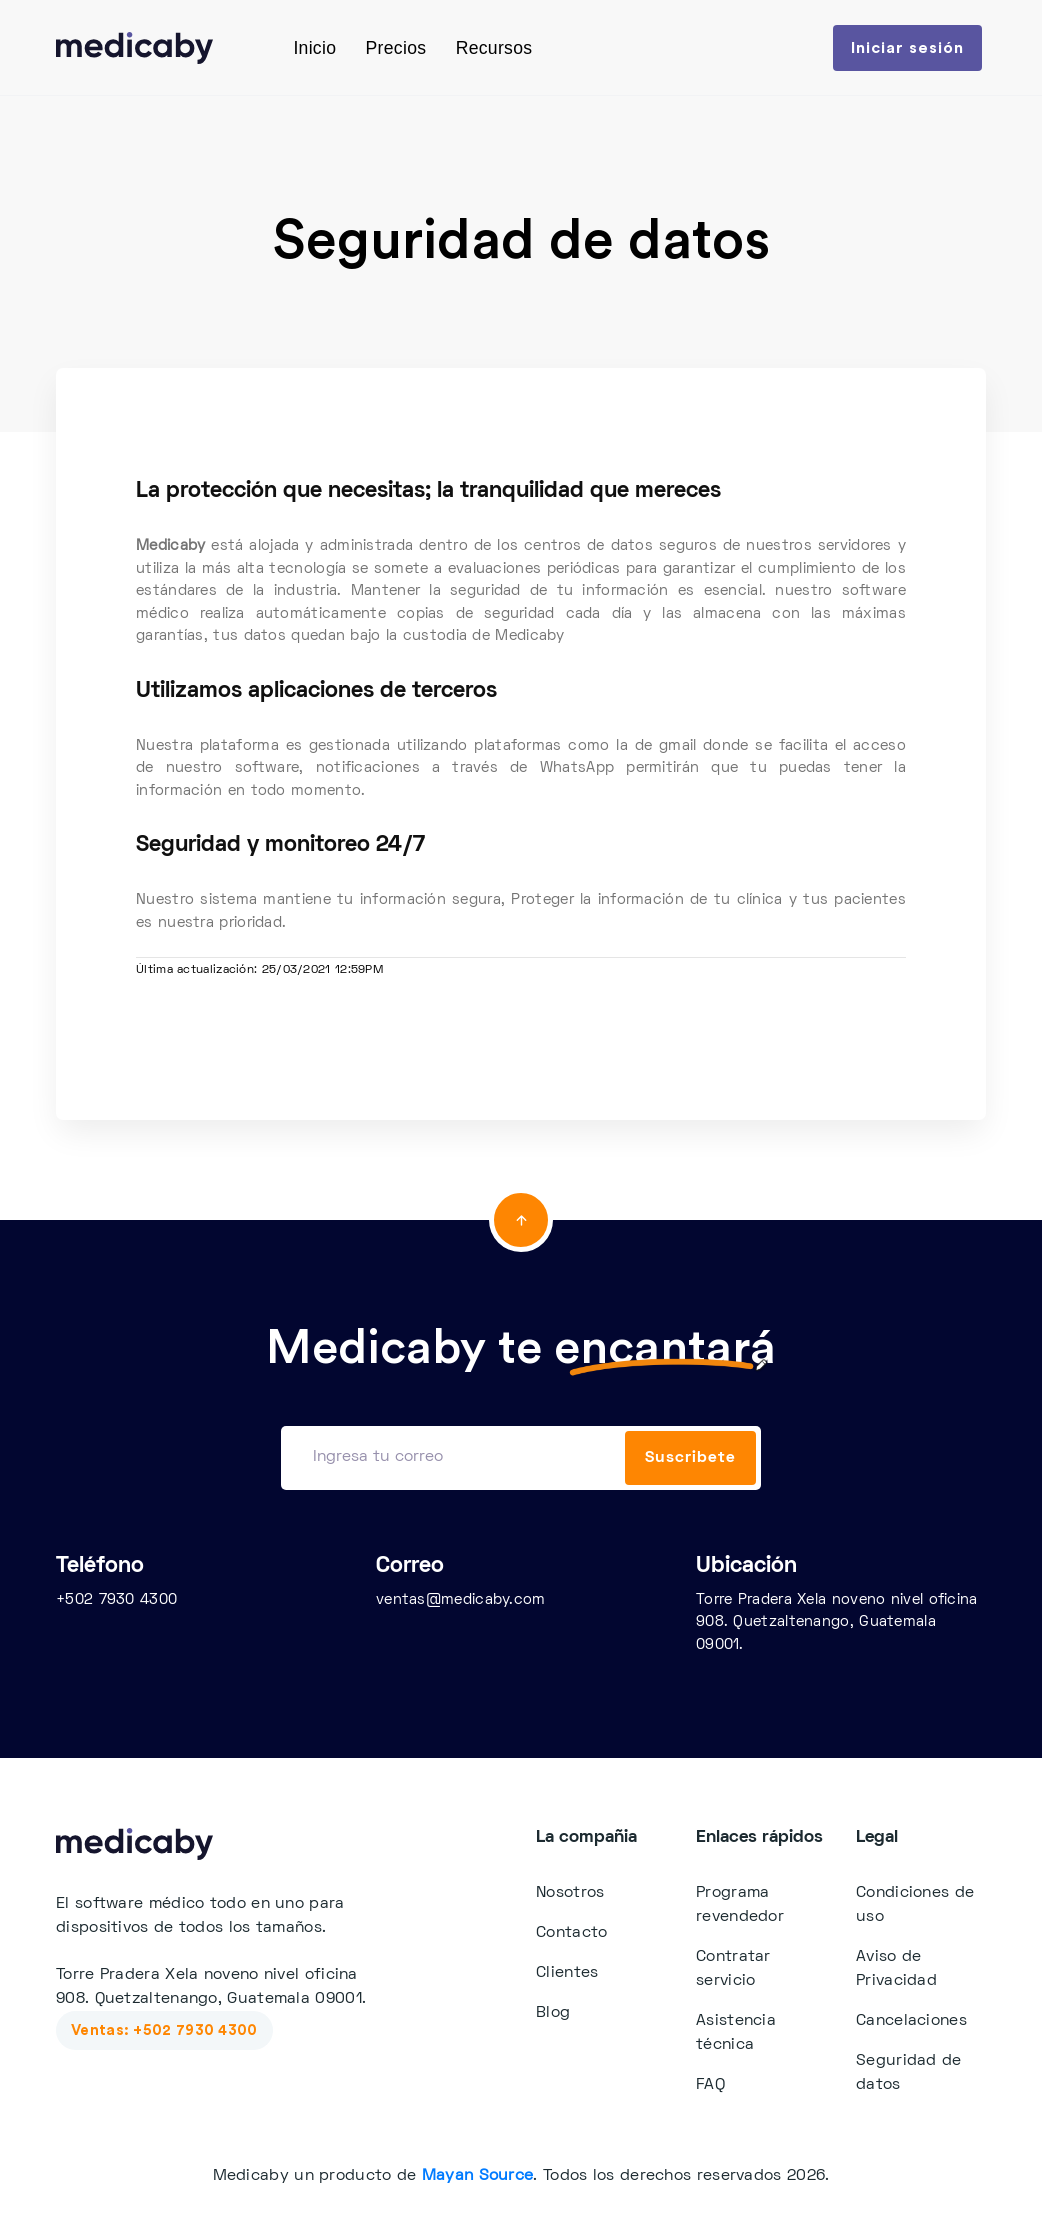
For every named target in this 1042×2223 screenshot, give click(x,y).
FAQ (710, 2085)
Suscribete (690, 1458)
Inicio (314, 48)
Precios (396, 48)
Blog (553, 2013)
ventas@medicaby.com (461, 1600)
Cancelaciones (911, 2021)
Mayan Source (478, 2176)
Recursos (494, 48)
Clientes (567, 1973)
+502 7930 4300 (116, 1600)
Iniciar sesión (907, 48)
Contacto (571, 1933)
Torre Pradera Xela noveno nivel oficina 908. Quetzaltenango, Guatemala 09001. (837, 1622)
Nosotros (570, 1893)
